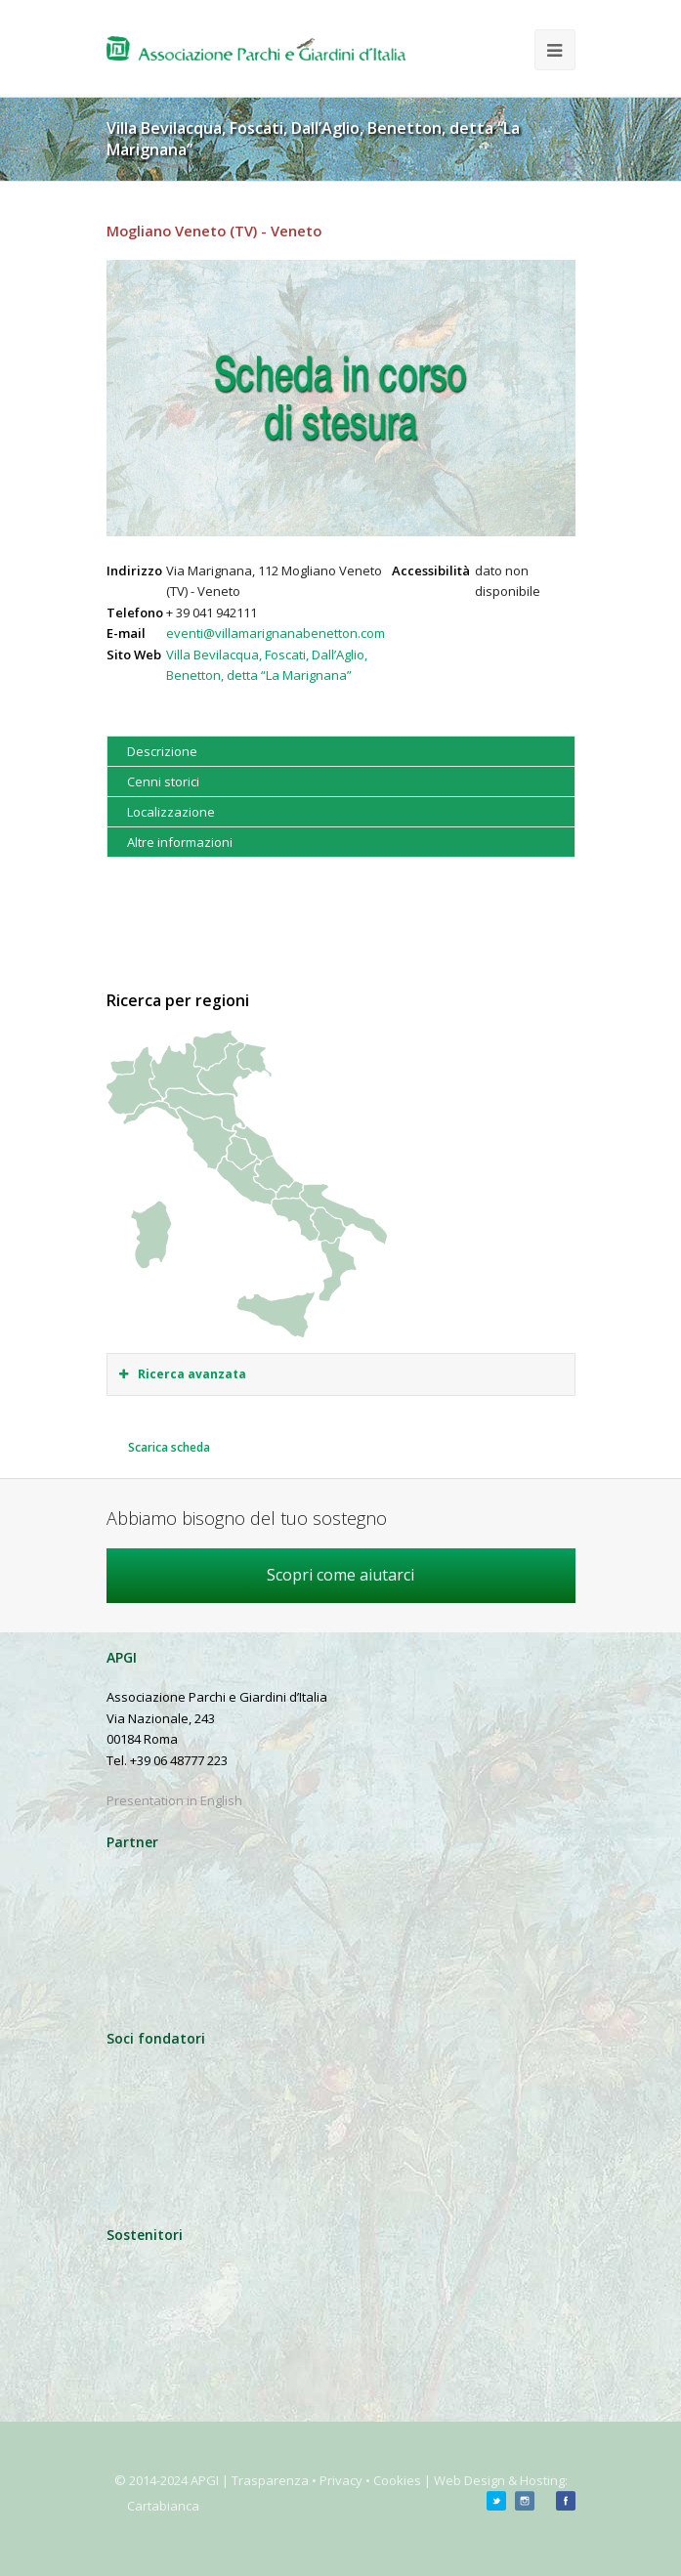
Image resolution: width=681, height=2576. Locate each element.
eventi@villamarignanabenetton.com (275, 633)
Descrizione (162, 751)
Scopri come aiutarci (340, 1574)
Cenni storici (163, 781)
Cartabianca (163, 2505)
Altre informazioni (180, 842)
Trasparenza (270, 2480)
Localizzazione (171, 812)
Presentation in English (174, 1800)
